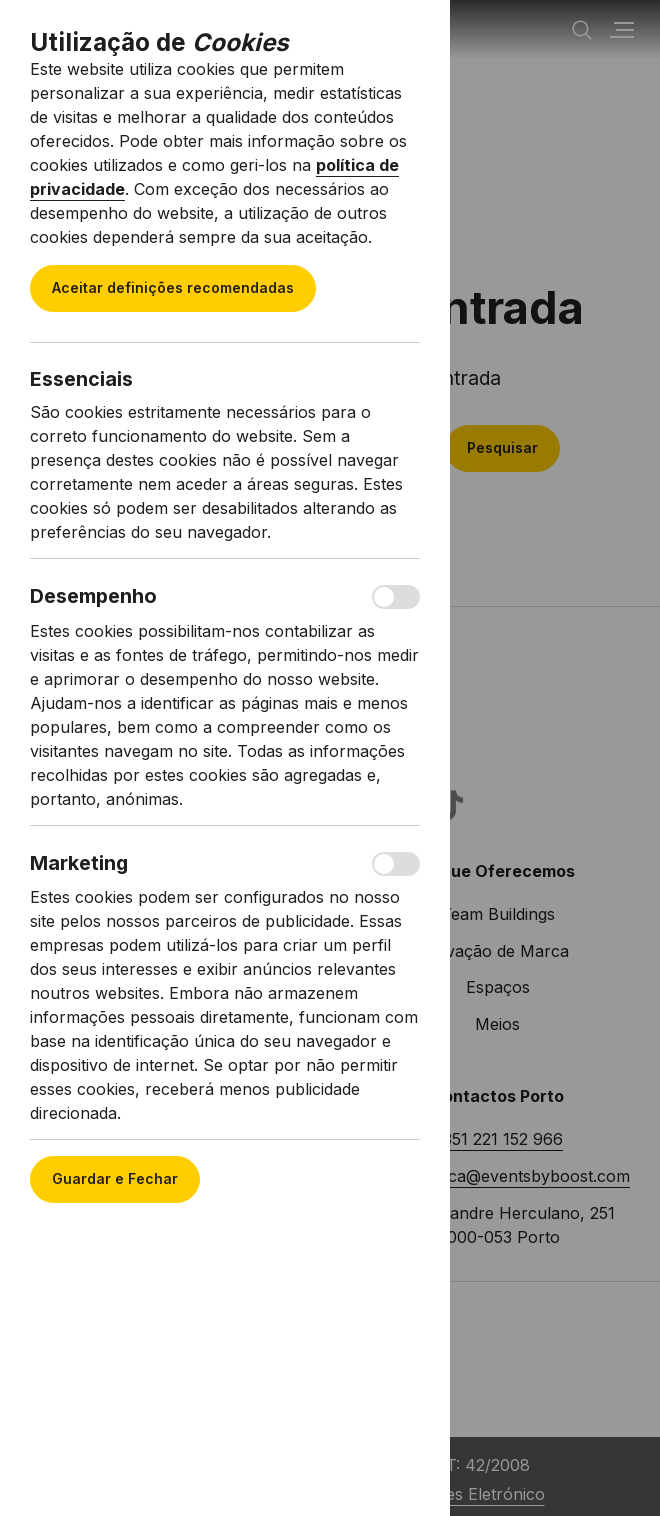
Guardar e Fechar (115, 1178)
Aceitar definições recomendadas (173, 287)
